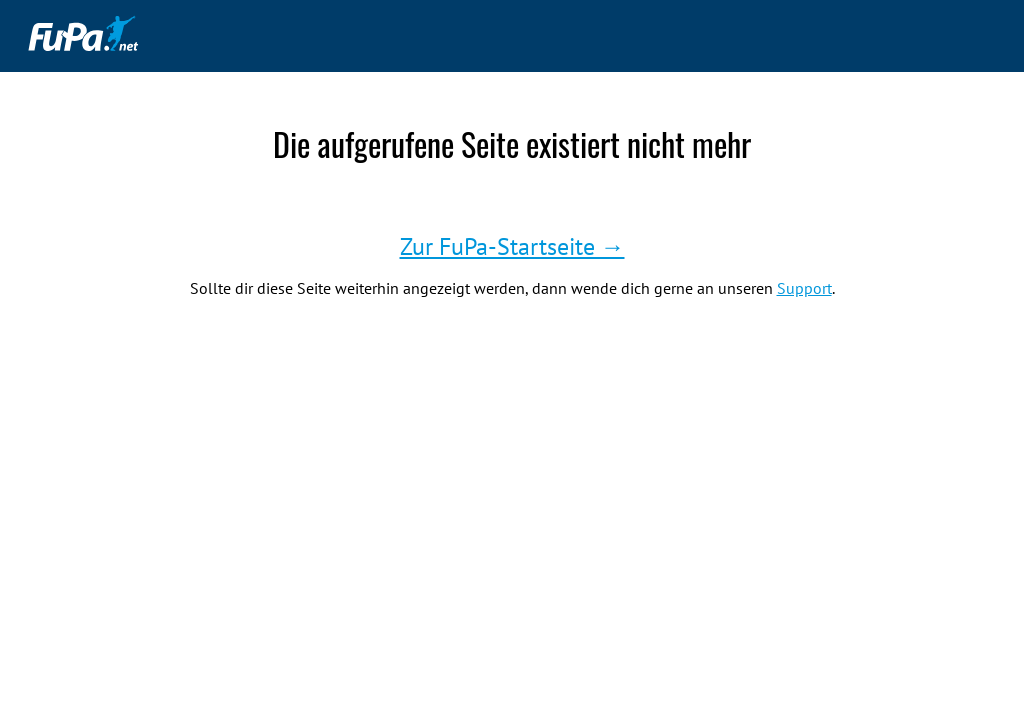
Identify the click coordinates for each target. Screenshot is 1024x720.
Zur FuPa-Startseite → (512, 246)
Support (804, 288)
